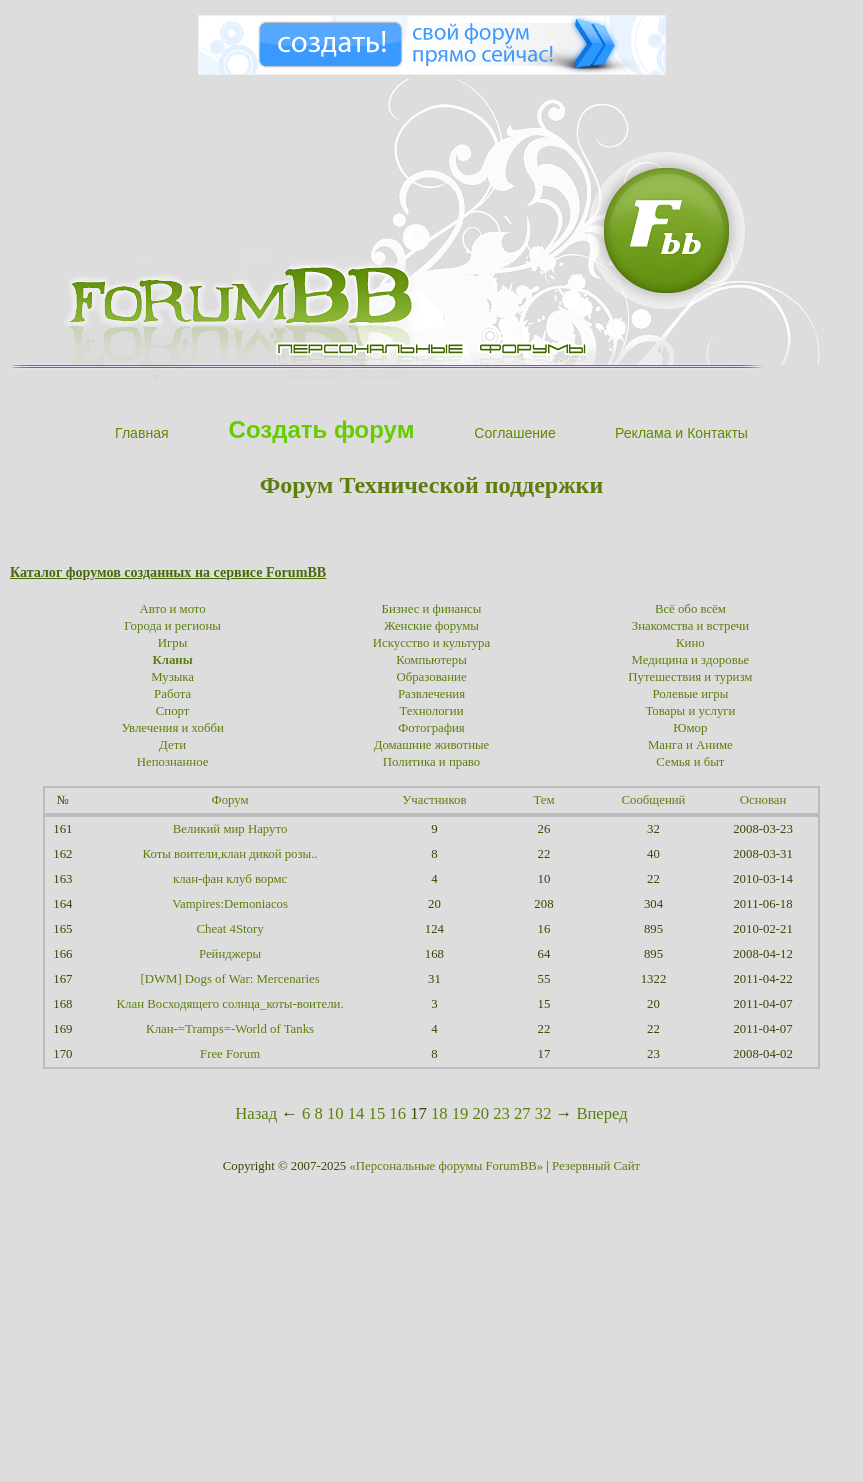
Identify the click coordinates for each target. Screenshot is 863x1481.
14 (356, 1113)
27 (522, 1113)
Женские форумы (431, 626)
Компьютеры (431, 660)
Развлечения (431, 694)
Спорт (173, 711)
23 (501, 1113)
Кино (690, 643)
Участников (434, 800)
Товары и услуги (690, 711)
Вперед (601, 1113)
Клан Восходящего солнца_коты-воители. (230, 1004)
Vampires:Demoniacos (230, 904)
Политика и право (431, 762)
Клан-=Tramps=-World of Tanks (230, 1029)
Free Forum (230, 1054)
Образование (431, 677)
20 (480, 1113)
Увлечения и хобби (172, 728)
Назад (256, 1113)
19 (460, 1113)
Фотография (431, 728)
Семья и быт (690, 762)
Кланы (172, 660)
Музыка (172, 677)
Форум (230, 800)
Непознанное (173, 762)
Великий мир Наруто (230, 829)
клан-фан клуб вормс (230, 879)
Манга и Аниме (690, 745)
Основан (763, 800)
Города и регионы (172, 626)
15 (377, 1113)
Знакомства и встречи (690, 626)
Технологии (431, 711)
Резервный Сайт (596, 1166)
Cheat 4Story (229, 929)
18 (439, 1113)
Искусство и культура (431, 643)
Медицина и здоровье (691, 660)
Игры (173, 643)
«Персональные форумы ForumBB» (446, 1166)
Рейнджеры (230, 954)
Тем (543, 800)
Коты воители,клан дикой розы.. (230, 854)
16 (397, 1113)
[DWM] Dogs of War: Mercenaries (229, 979)
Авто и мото (173, 609)
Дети (172, 745)
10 (335, 1113)
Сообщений (654, 800)
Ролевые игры (691, 694)
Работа (172, 694)
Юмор (690, 728)
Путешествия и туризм (690, 677)
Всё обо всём (690, 609)
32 (543, 1113)
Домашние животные (432, 745)
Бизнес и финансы (432, 609)
